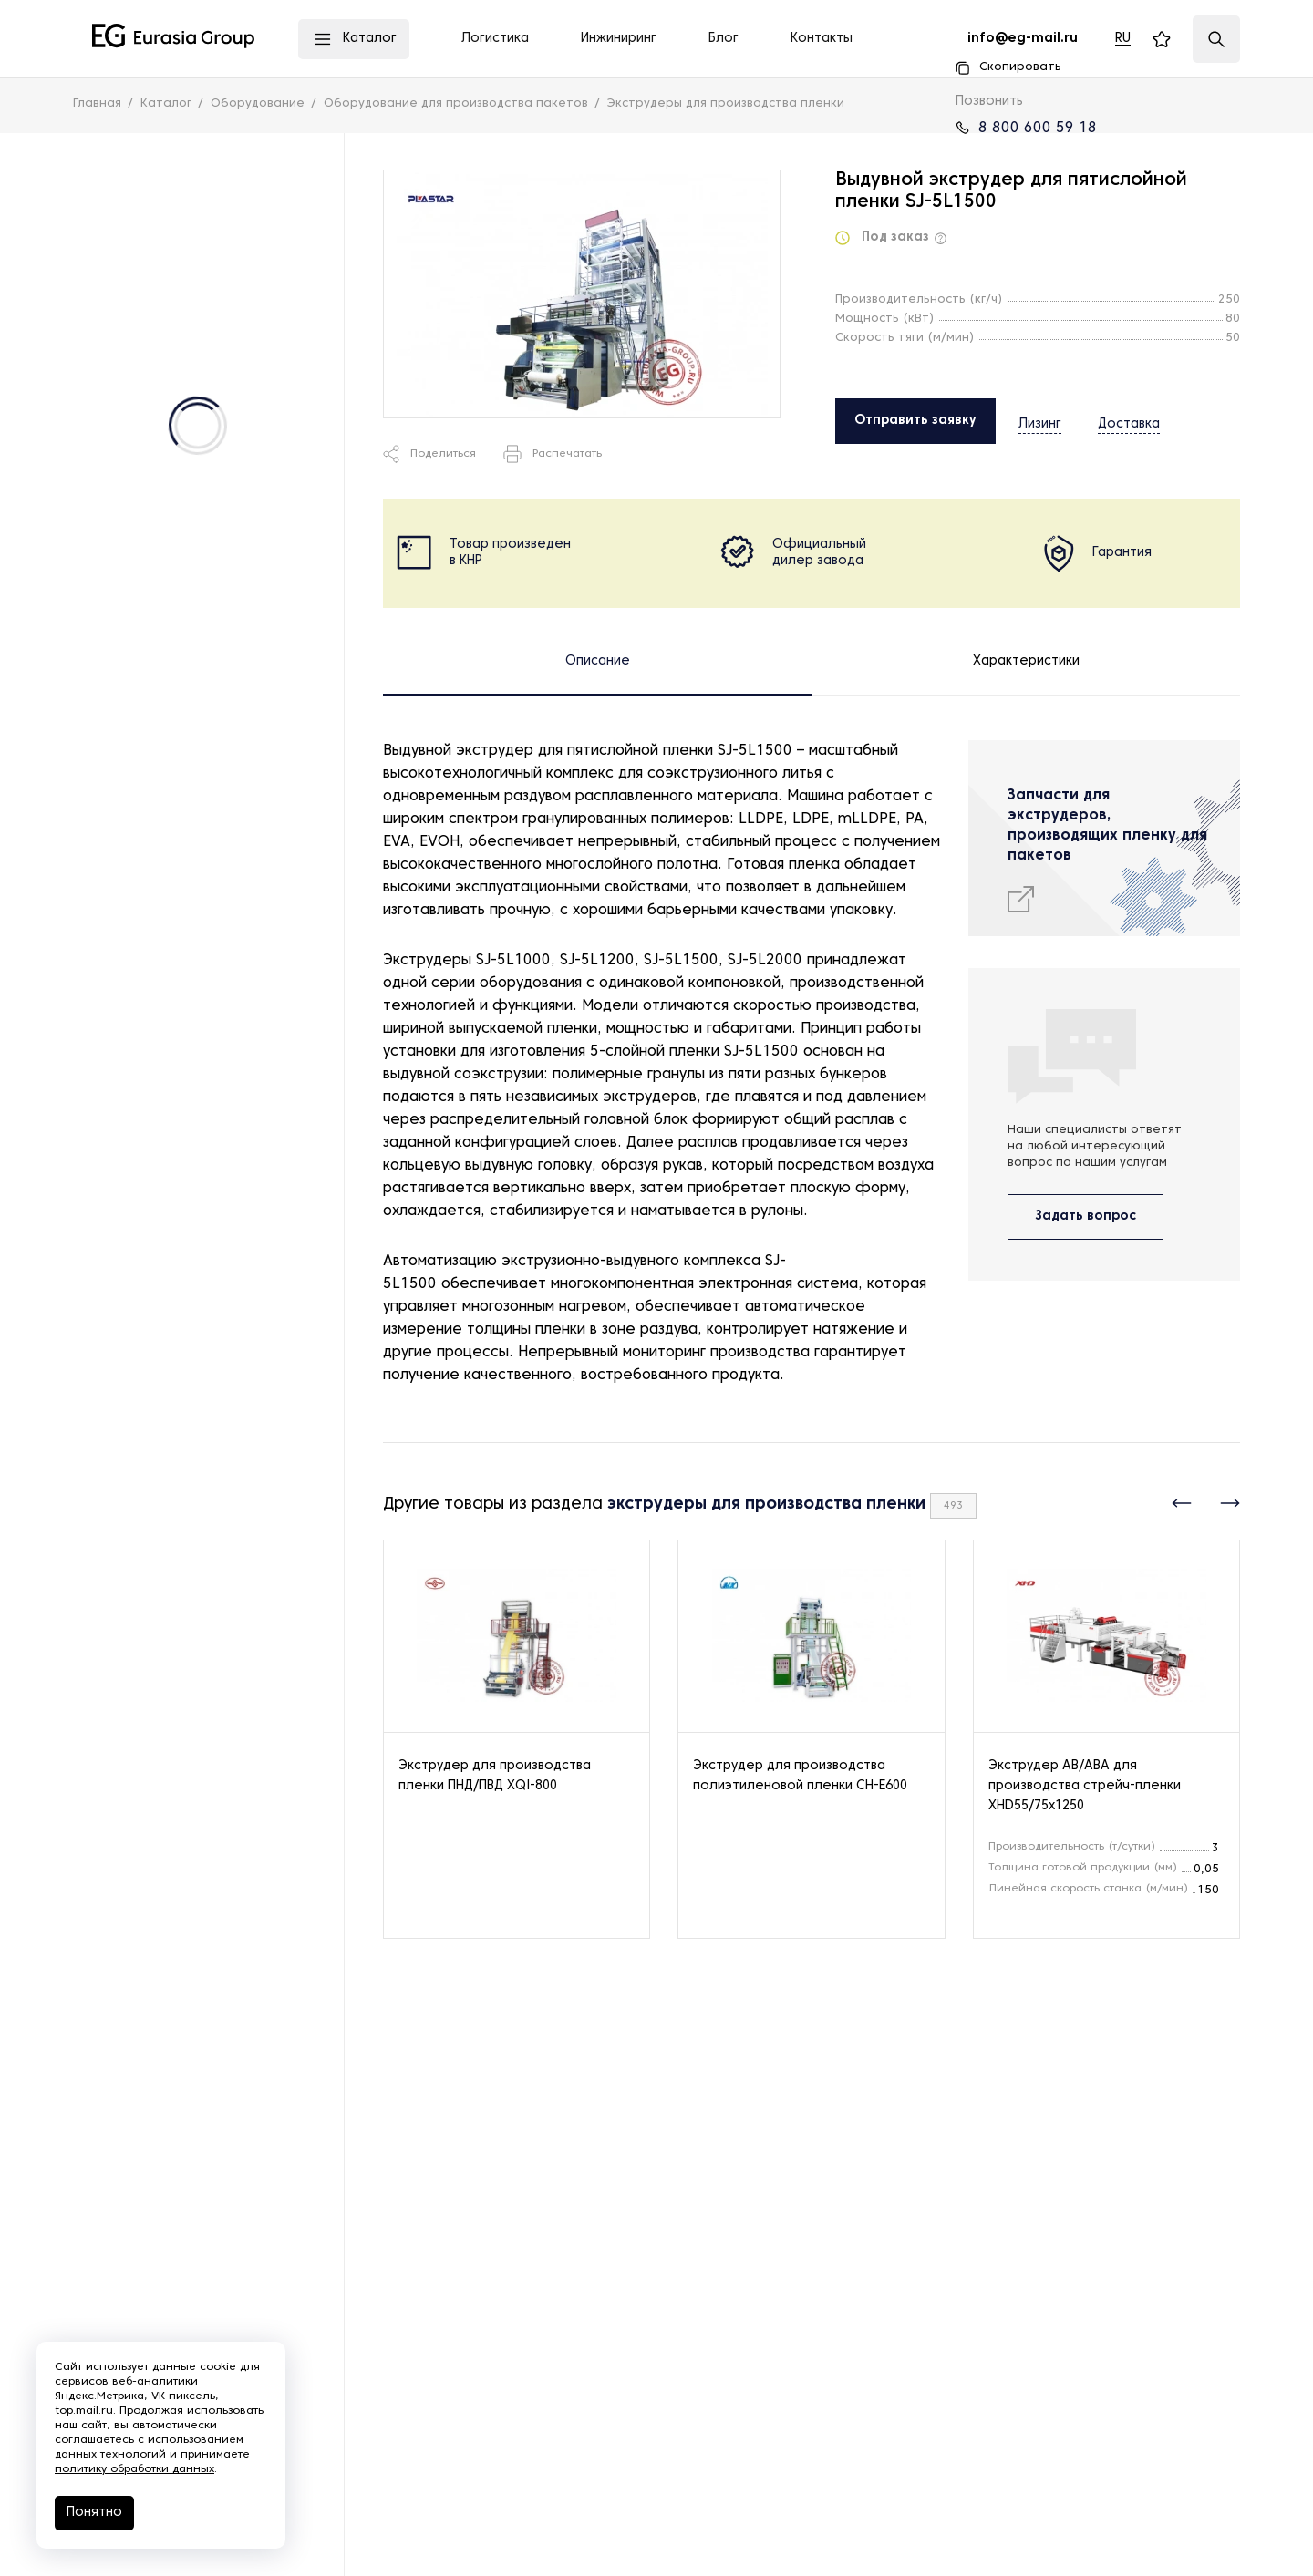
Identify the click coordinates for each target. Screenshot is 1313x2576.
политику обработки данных (134, 2469)
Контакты (822, 39)
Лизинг (1039, 420)
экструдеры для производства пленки (766, 1504)
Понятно (94, 2513)
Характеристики (1026, 661)
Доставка (1112, 420)
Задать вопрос (1085, 1216)
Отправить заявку (915, 421)
